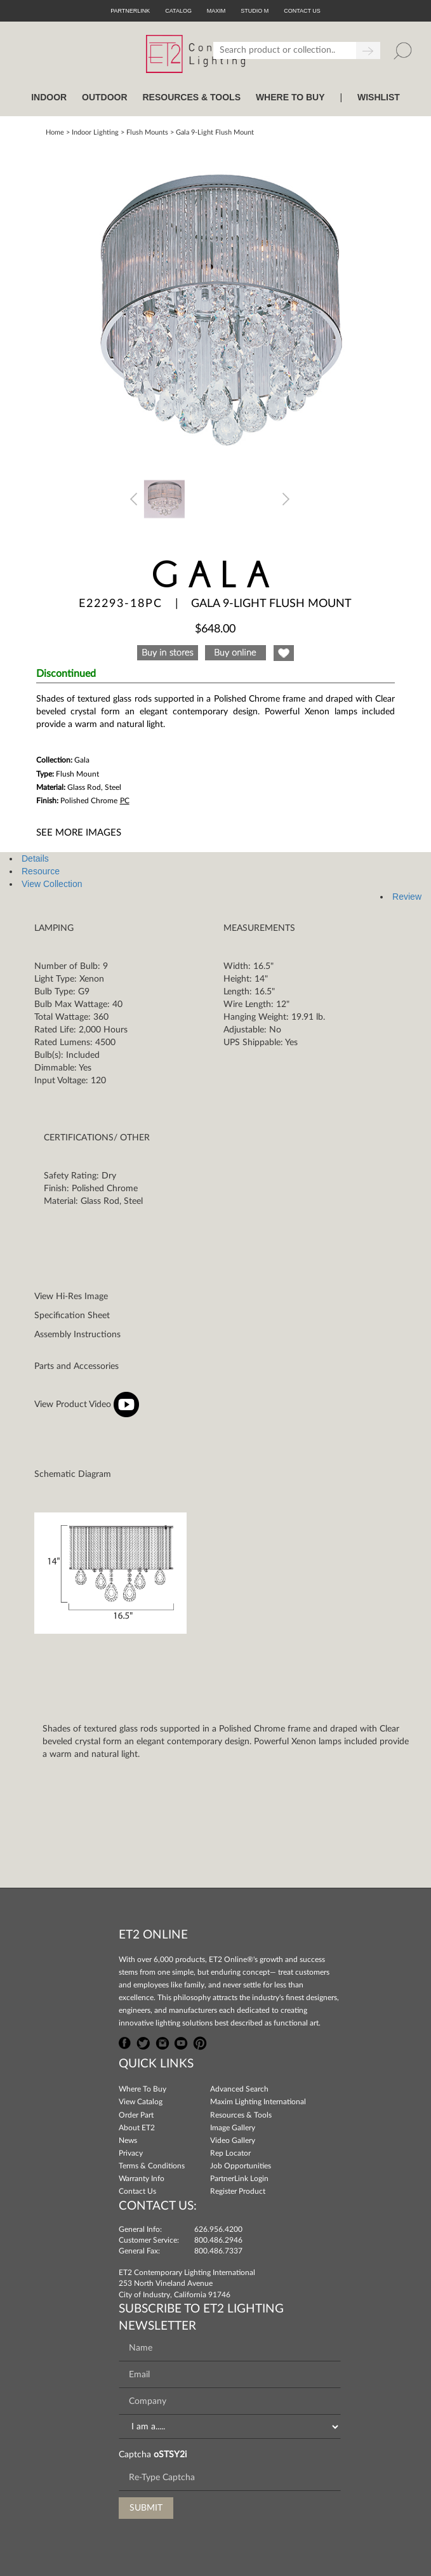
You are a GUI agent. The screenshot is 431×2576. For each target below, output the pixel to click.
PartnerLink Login (239, 2178)
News (128, 2140)
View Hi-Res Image (71, 1296)
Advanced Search (239, 2089)
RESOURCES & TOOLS (191, 97)
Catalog (178, 11)
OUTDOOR (105, 97)
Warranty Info (141, 2178)
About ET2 (137, 2128)
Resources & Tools (241, 2115)
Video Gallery (232, 2140)
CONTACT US (302, 11)
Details (35, 858)
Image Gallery (232, 2128)
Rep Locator (230, 2153)
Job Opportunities (240, 2166)
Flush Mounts (147, 132)
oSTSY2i (170, 2454)
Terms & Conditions (152, 2166)
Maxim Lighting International (258, 2102)
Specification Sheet (72, 1315)
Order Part (136, 2115)
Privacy (131, 2153)
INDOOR (49, 97)
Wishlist (378, 97)
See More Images (78, 833)
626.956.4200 (218, 2229)
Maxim (216, 11)
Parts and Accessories (76, 1366)
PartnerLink (130, 11)
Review (406, 896)
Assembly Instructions (77, 1334)
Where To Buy (142, 2089)
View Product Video (86, 1404)
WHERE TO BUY (290, 97)
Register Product (237, 2191)
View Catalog (140, 2102)
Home (55, 132)
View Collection (52, 884)
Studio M (255, 11)
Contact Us (137, 2191)
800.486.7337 (218, 2251)
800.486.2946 (218, 2240)
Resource (41, 871)
